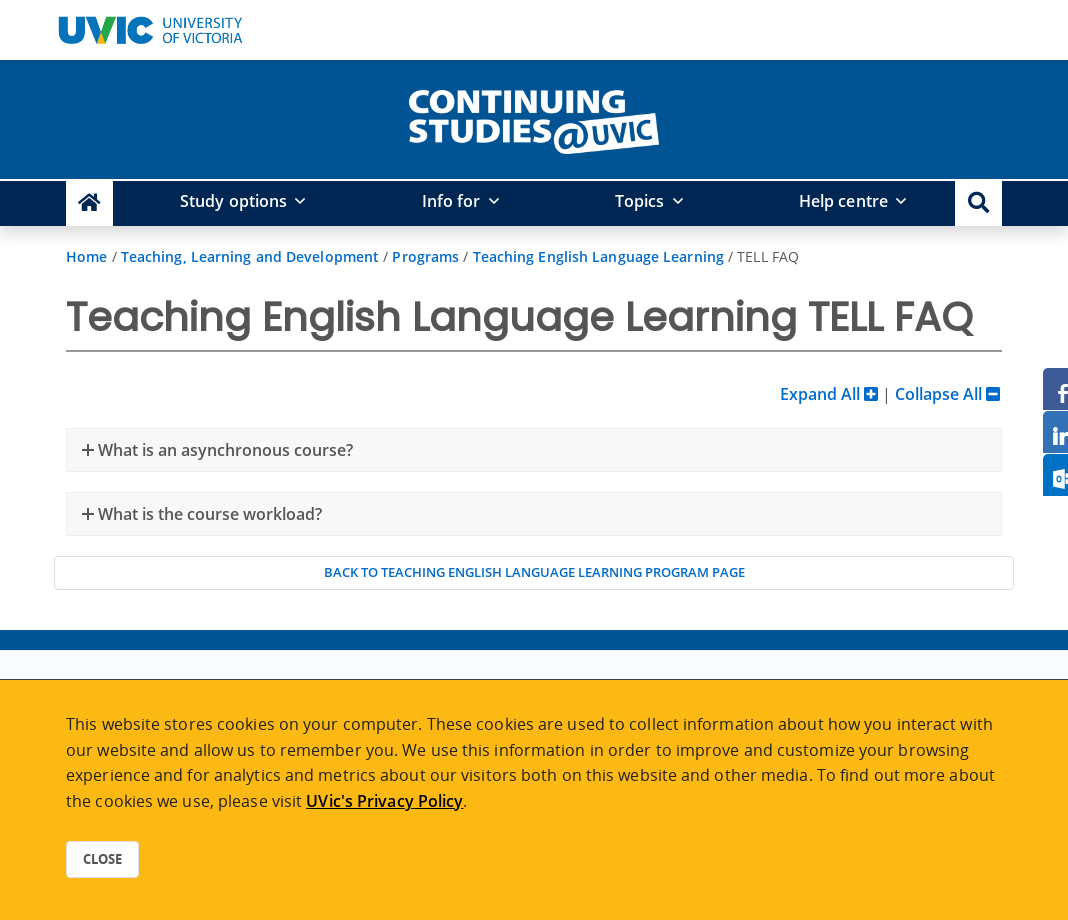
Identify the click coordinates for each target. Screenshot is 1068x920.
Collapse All (947, 394)
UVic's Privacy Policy (384, 801)
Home (86, 256)
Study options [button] (233, 201)
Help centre (843, 201)
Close (102, 859)
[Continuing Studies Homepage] (89, 203)
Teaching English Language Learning (598, 256)
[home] (534, 118)
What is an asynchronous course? (223, 450)
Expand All (829, 394)
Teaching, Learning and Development (250, 256)
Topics (640, 201)
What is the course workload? (208, 514)
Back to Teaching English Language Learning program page (534, 572)
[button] (978, 203)
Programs (425, 256)
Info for (451, 201)
